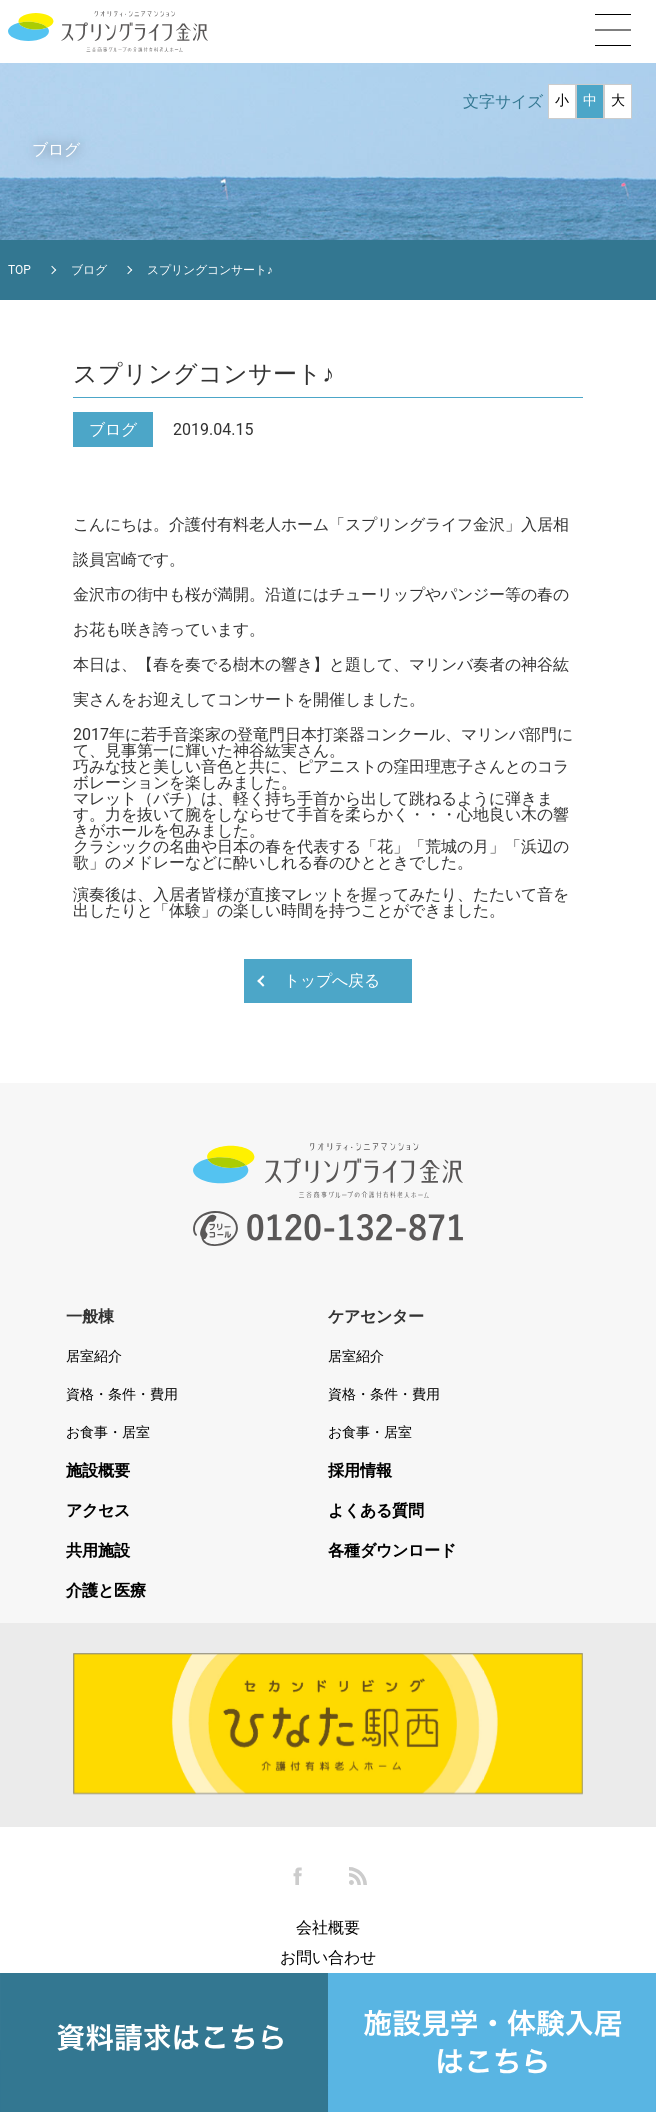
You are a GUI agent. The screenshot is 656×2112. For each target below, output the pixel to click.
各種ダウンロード (392, 1551)
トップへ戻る (332, 980)
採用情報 (360, 1471)
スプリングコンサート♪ (210, 270)
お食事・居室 (108, 1432)
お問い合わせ (328, 1957)
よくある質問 (376, 1511)
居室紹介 (94, 1356)
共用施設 (98, 1551)
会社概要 (328, 1927)
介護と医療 (106, 1591)
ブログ (89, 270)
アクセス (98, 1511)
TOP (19, 270)
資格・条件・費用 (122, 1394)
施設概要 (98, 1471)
